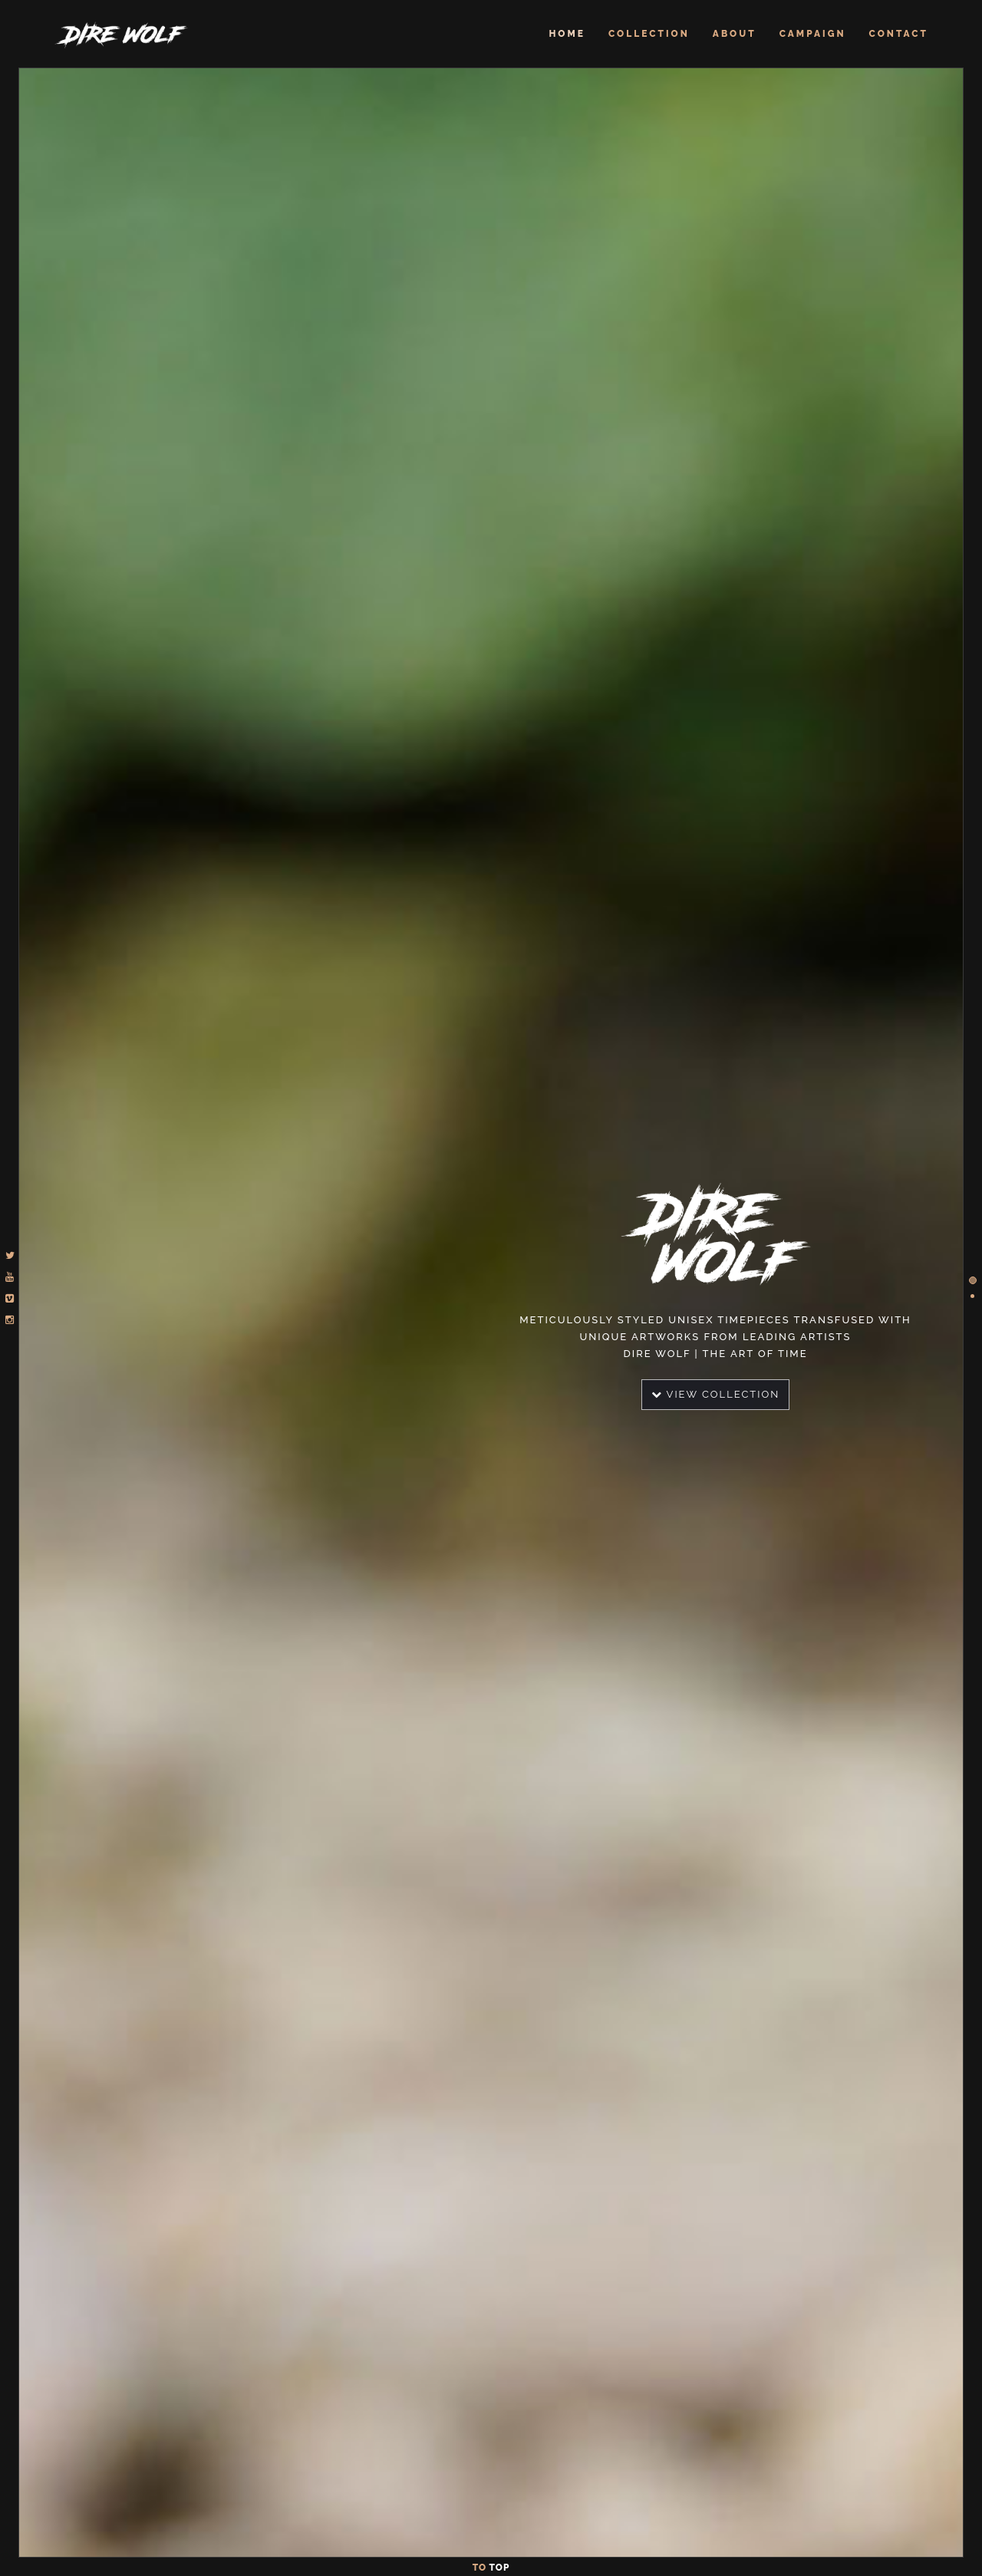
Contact (898, 33)
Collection (649, 33)
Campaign (812, 33)
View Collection (715, 1394)
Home (567, 33)
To (491, 2567)
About (734, 33)
